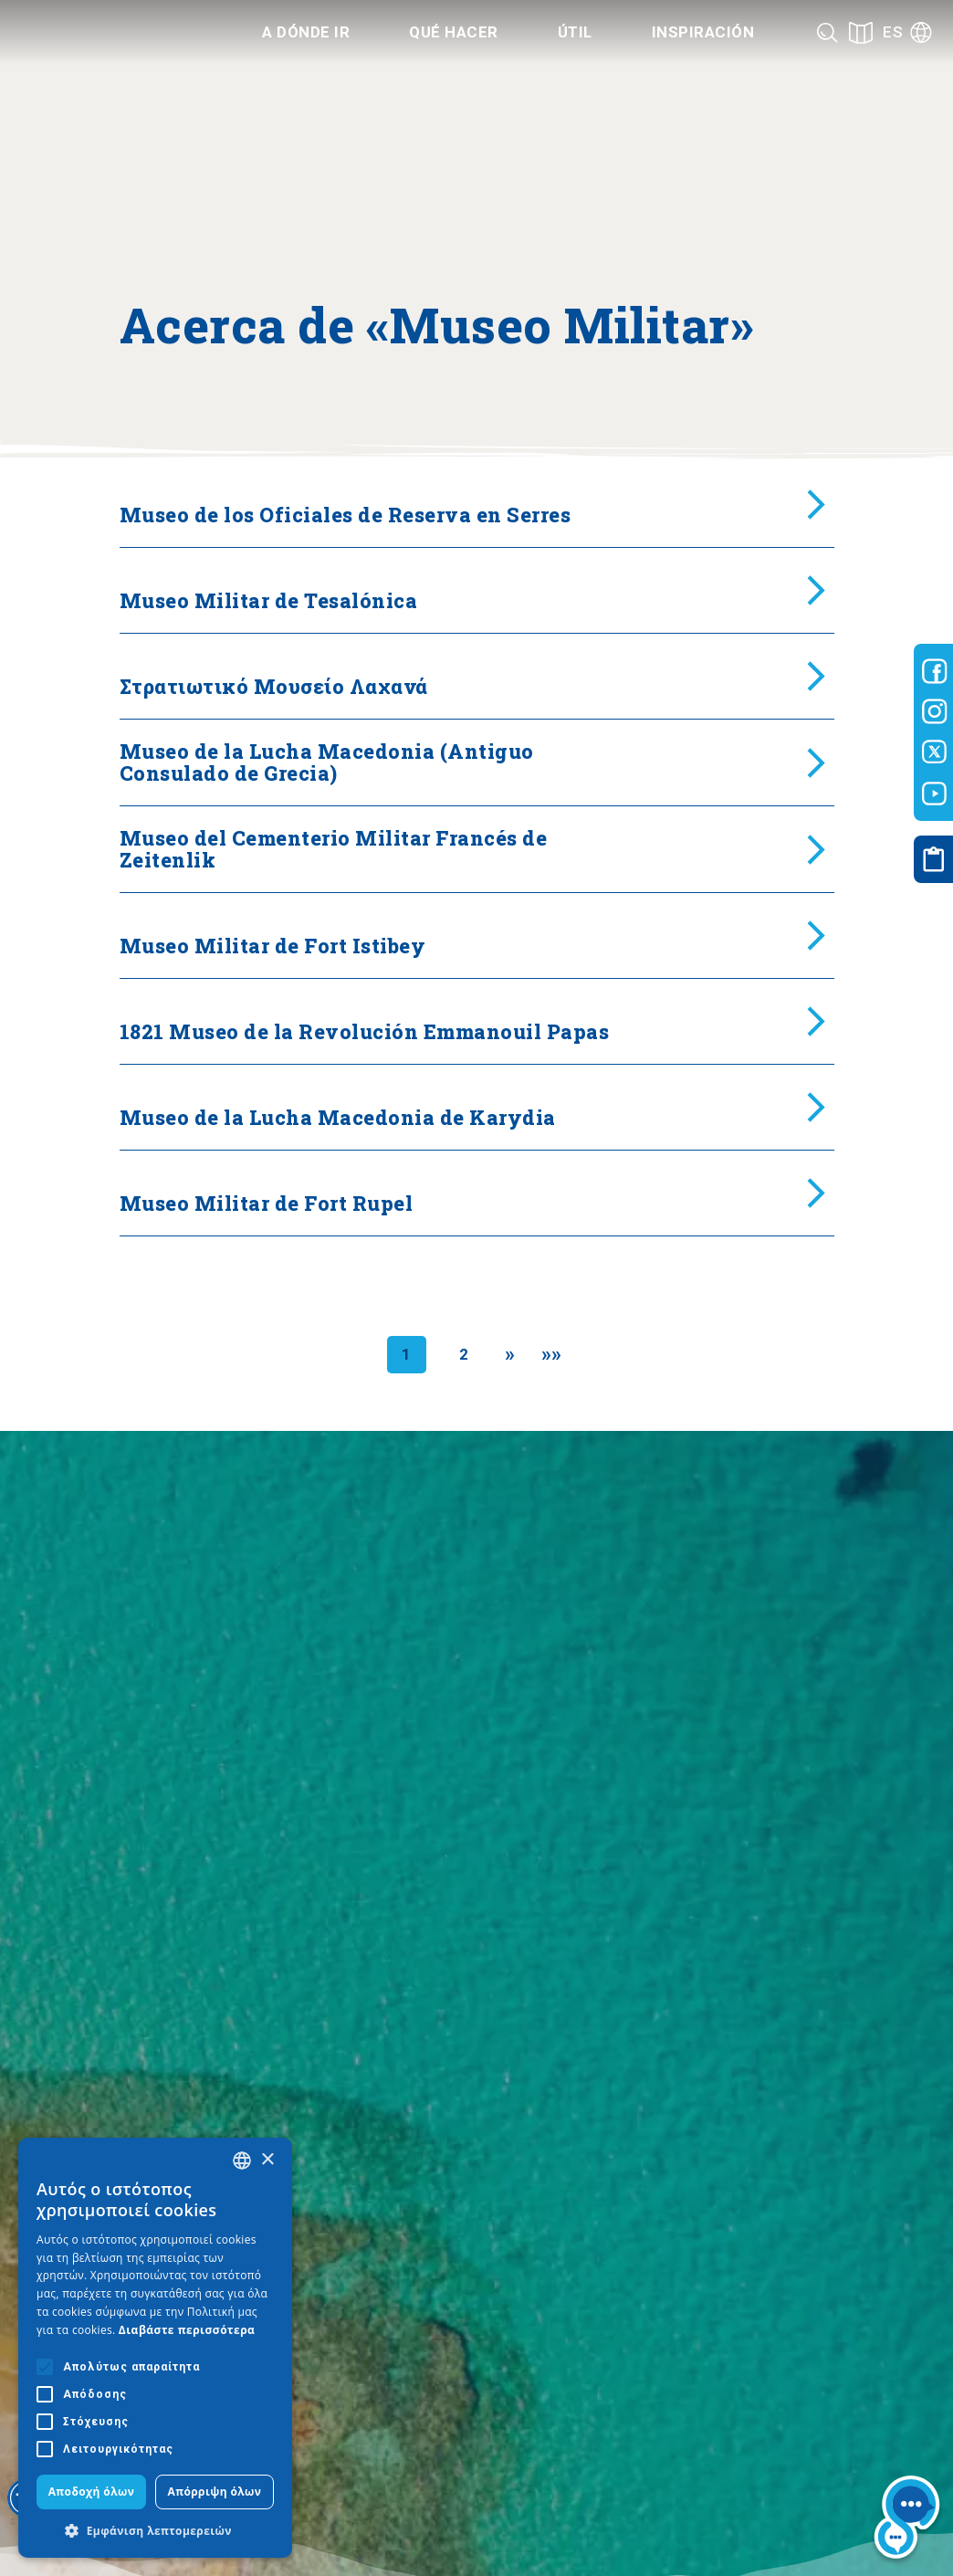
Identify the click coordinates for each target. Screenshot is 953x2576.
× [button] (267, 2160)
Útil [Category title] (575, 32)
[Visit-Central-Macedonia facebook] (934, 671)
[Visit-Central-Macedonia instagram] (934, 711)
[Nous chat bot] (907, 2521)
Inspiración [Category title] (703, 32)
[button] (155, 2530)
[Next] (510, 1354)
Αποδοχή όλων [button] (91, 2491)
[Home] (110, 33)
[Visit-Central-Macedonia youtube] (934, 793)
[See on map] (861, 32)
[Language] (907, 32)
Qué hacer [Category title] (453, 32)
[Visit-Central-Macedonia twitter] (934, 752)
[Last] (552, 1354)
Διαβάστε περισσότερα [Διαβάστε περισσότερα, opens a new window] (187, 2330)
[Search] (827, 32)
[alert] (155, 2348)
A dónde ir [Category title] (306, 32)
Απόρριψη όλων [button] (215, 2491)
